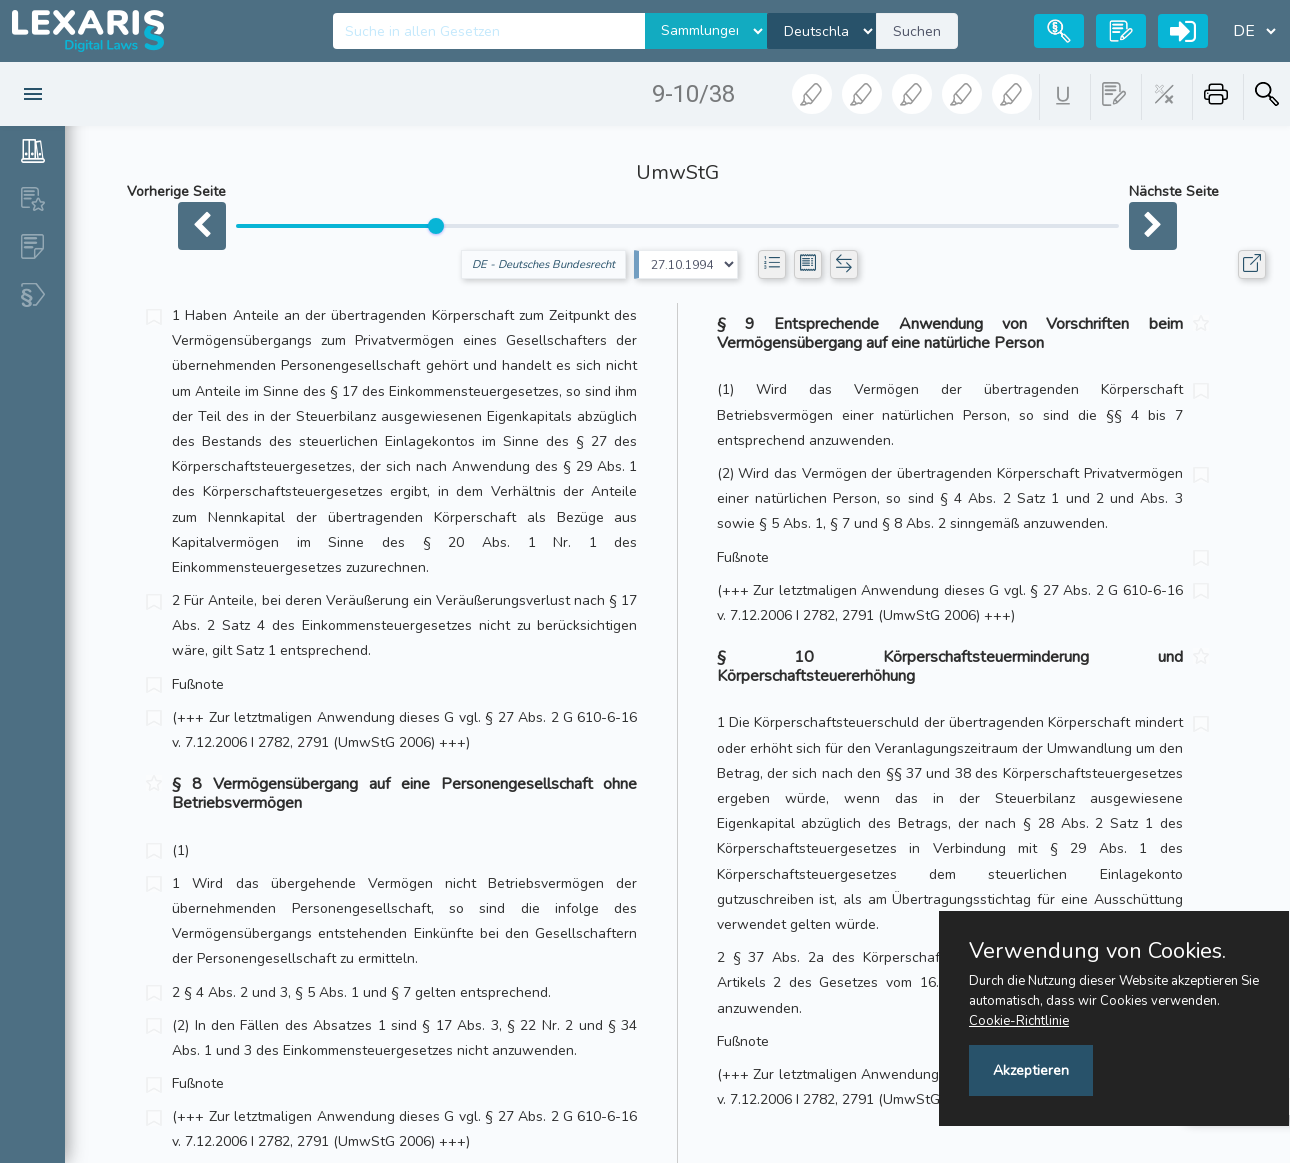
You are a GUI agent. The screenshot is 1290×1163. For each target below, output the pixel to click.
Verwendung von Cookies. (1097, 951)
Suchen (917, 31)
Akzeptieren (1031, 1070)
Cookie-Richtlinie (1019, 1021)
